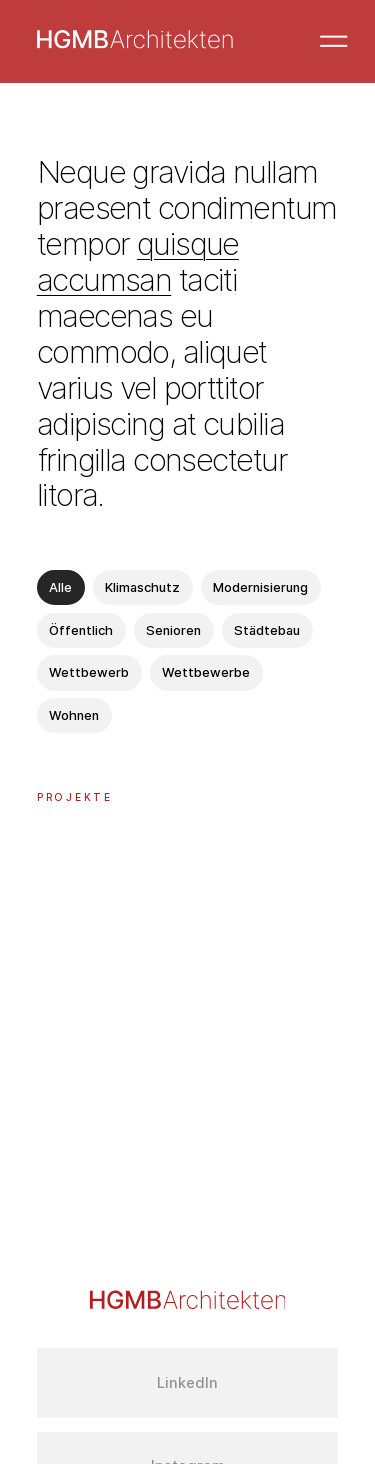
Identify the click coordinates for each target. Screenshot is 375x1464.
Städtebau (267, 630)
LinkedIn (187, 1383)
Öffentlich (81, 630)
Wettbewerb (89, 672)
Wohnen (74, 715)
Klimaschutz (142, 587)
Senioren (173, 630)
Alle (60, 587)
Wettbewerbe (206, 672)
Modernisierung (260, 587)
